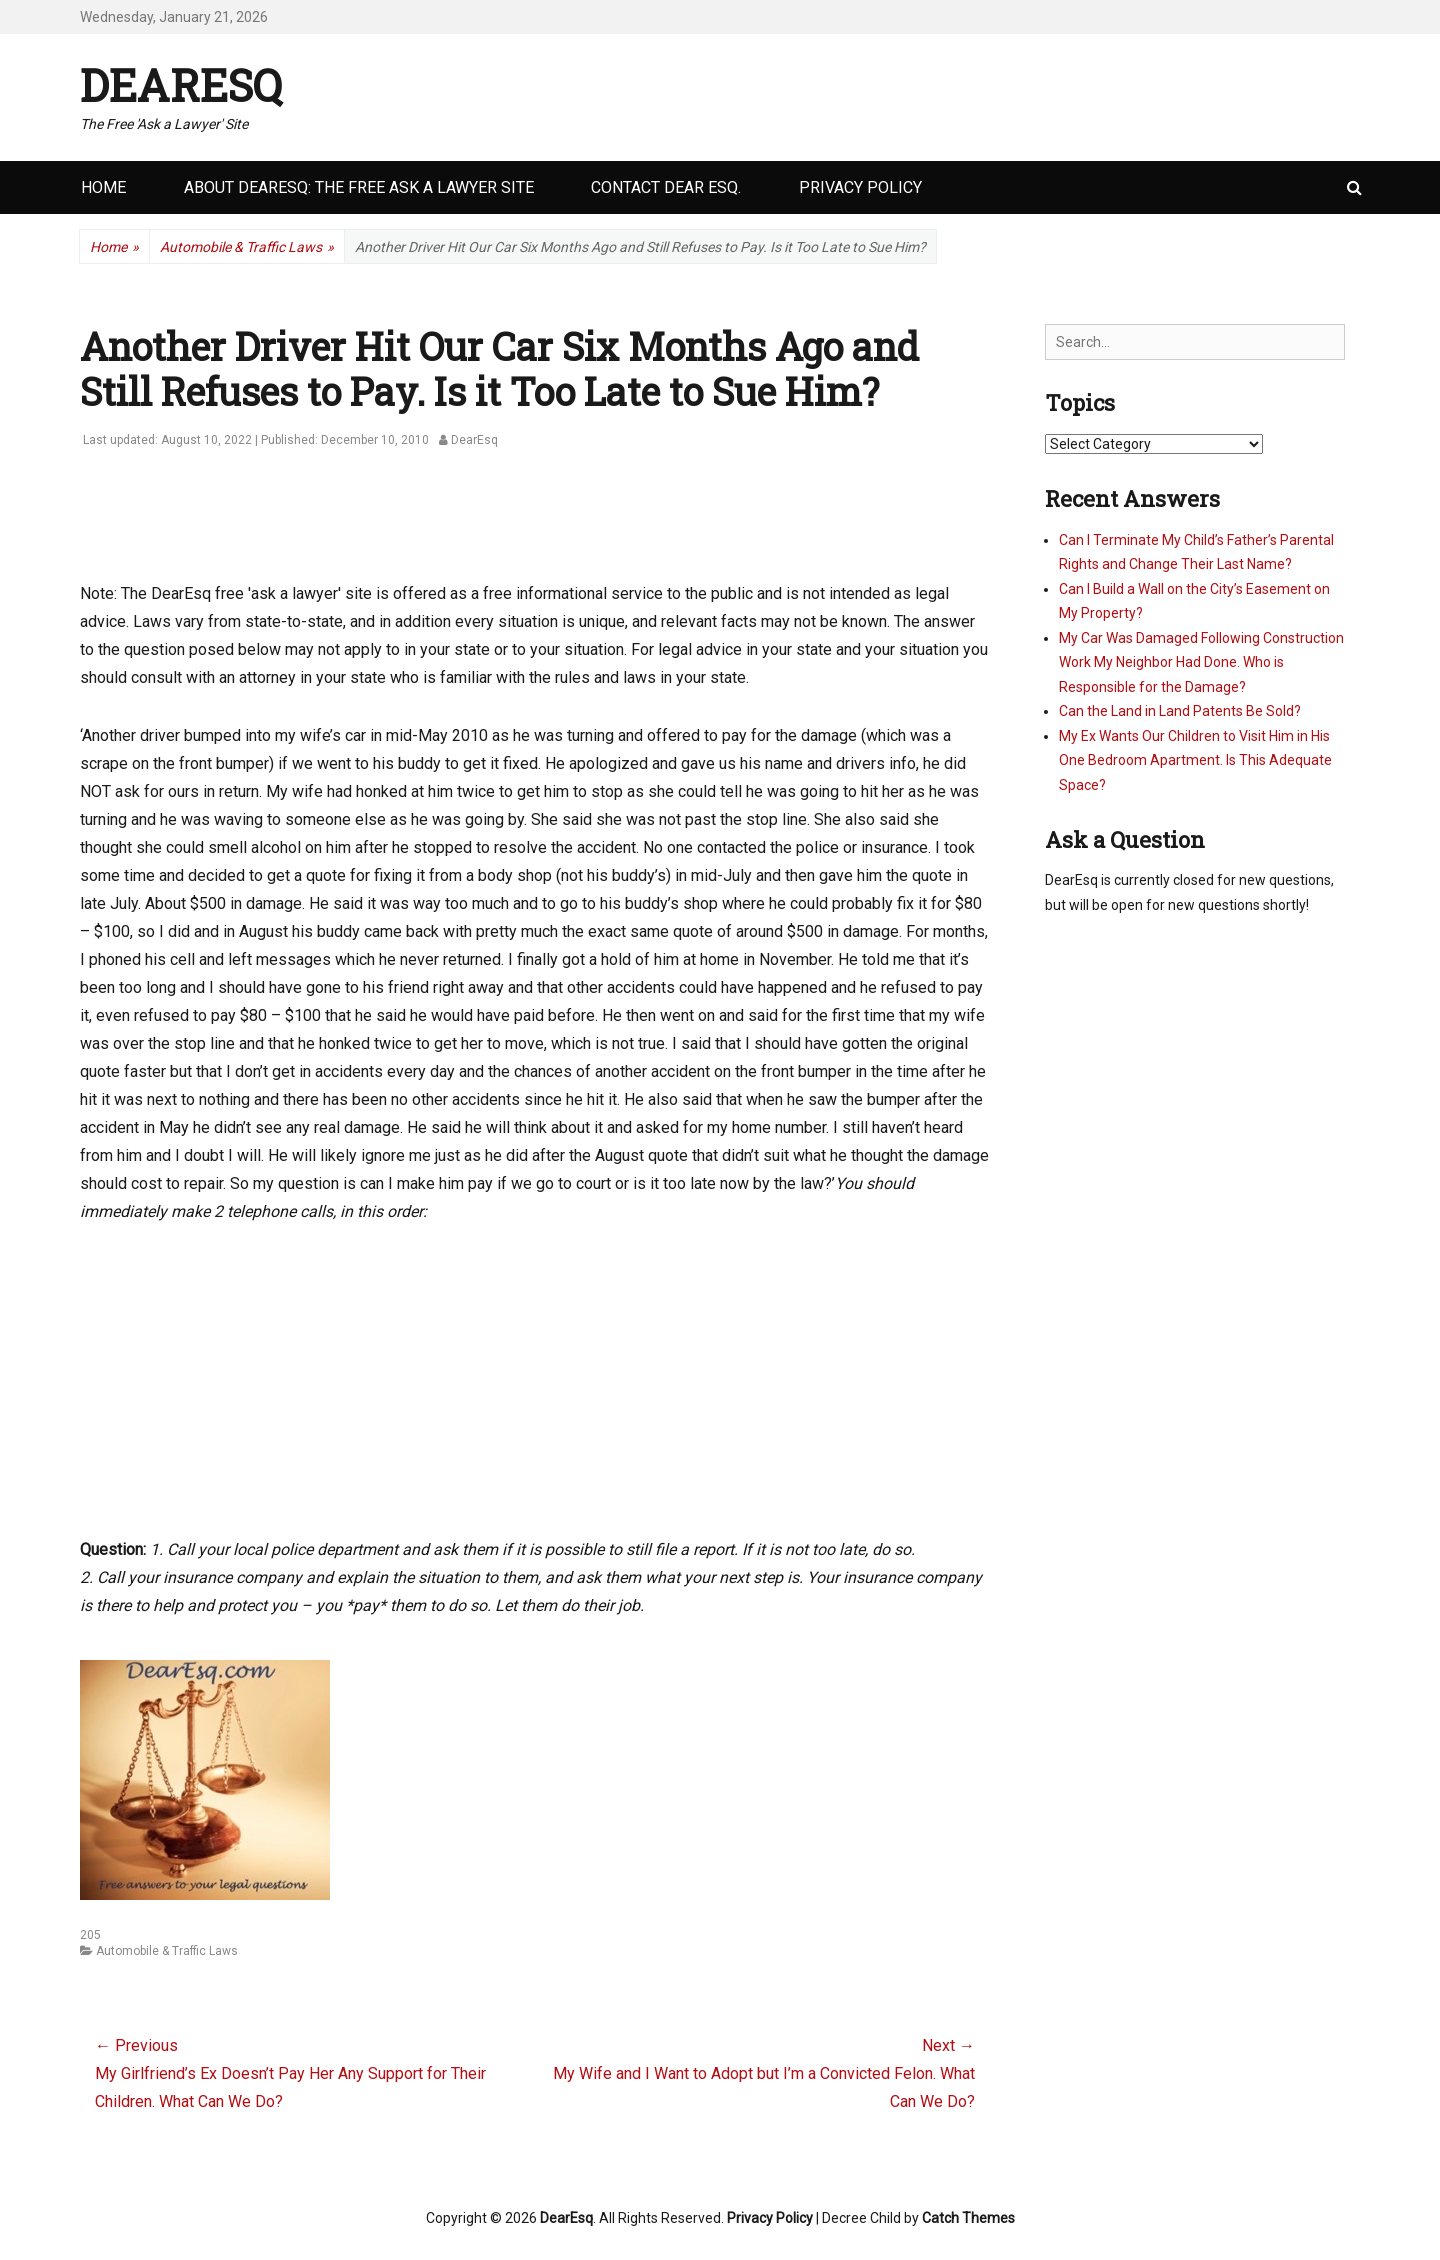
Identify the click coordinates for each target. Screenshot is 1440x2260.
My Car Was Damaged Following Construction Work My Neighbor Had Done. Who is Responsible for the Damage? (1201, 662)
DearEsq (181, 85)
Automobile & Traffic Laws (247, 247)
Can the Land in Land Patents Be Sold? (1180, 711)
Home (103, 187)
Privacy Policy (860, 187)
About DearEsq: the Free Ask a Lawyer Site (359, 187)
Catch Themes (968, 2218)
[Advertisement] (444, 526)
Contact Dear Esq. (666, 187)
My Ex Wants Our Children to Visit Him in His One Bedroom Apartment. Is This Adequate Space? (1195, 760)
